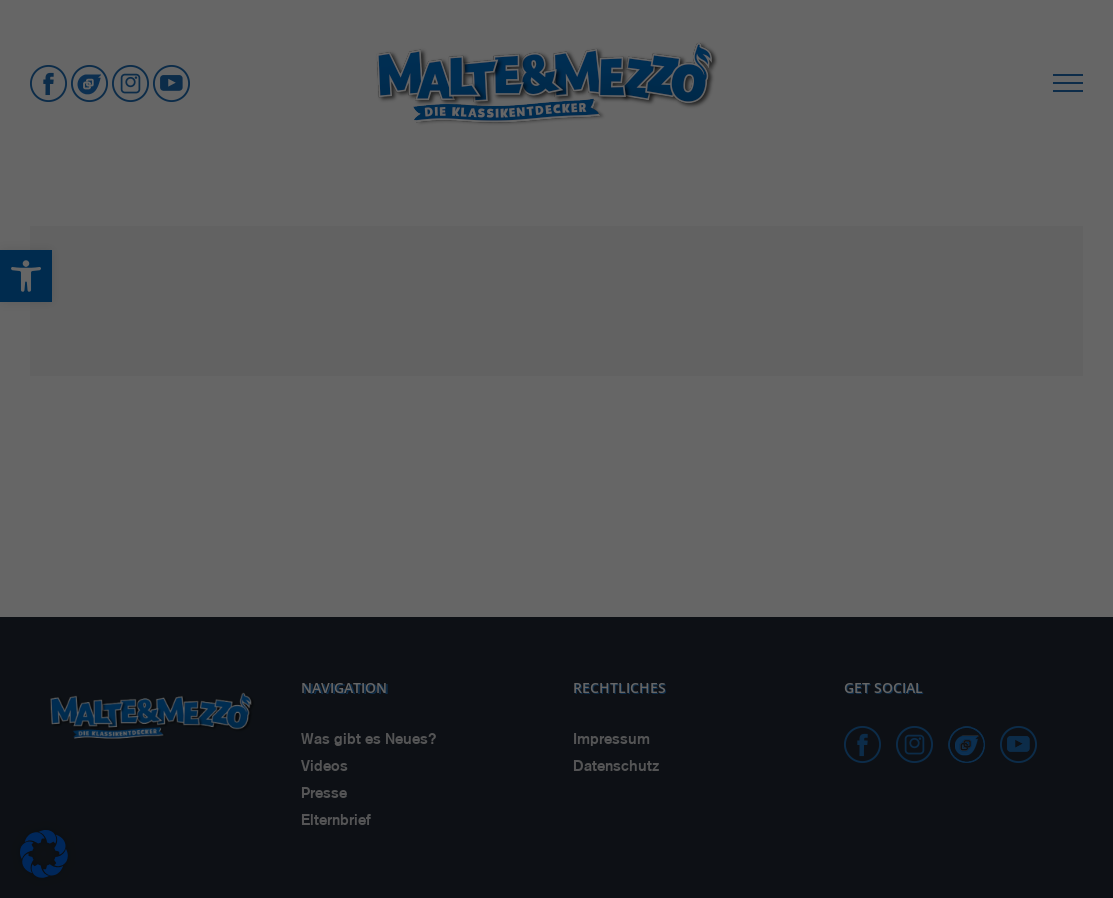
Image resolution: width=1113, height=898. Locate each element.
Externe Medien (711, 582)
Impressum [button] (659, 869)
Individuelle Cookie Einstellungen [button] (556, 826)
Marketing (531, 582)
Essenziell (370, 582)
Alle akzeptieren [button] (556, 649)
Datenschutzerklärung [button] (566, 869)
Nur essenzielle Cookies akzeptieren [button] (557, 767)
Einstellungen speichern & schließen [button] (557, 708)
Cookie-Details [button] (463, 869)
